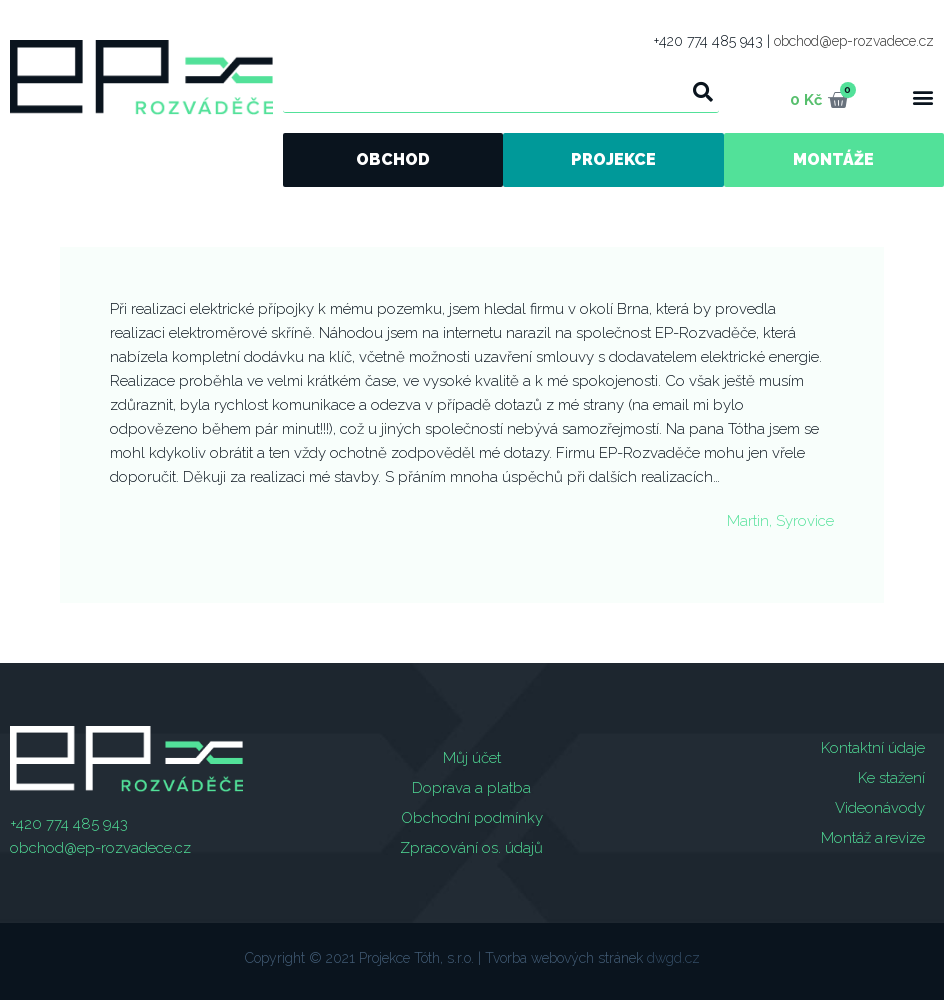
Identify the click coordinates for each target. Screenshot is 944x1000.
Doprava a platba (471, 788)
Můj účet (472, 758)
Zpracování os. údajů (471, 848)
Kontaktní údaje (873, 748)
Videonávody (880, 808)
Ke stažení (891, 778)
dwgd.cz (673, 958)
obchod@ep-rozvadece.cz (854, 41)
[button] (922, 96)
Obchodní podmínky (472, 818)
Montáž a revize (873, 838)
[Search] (703, 92)
